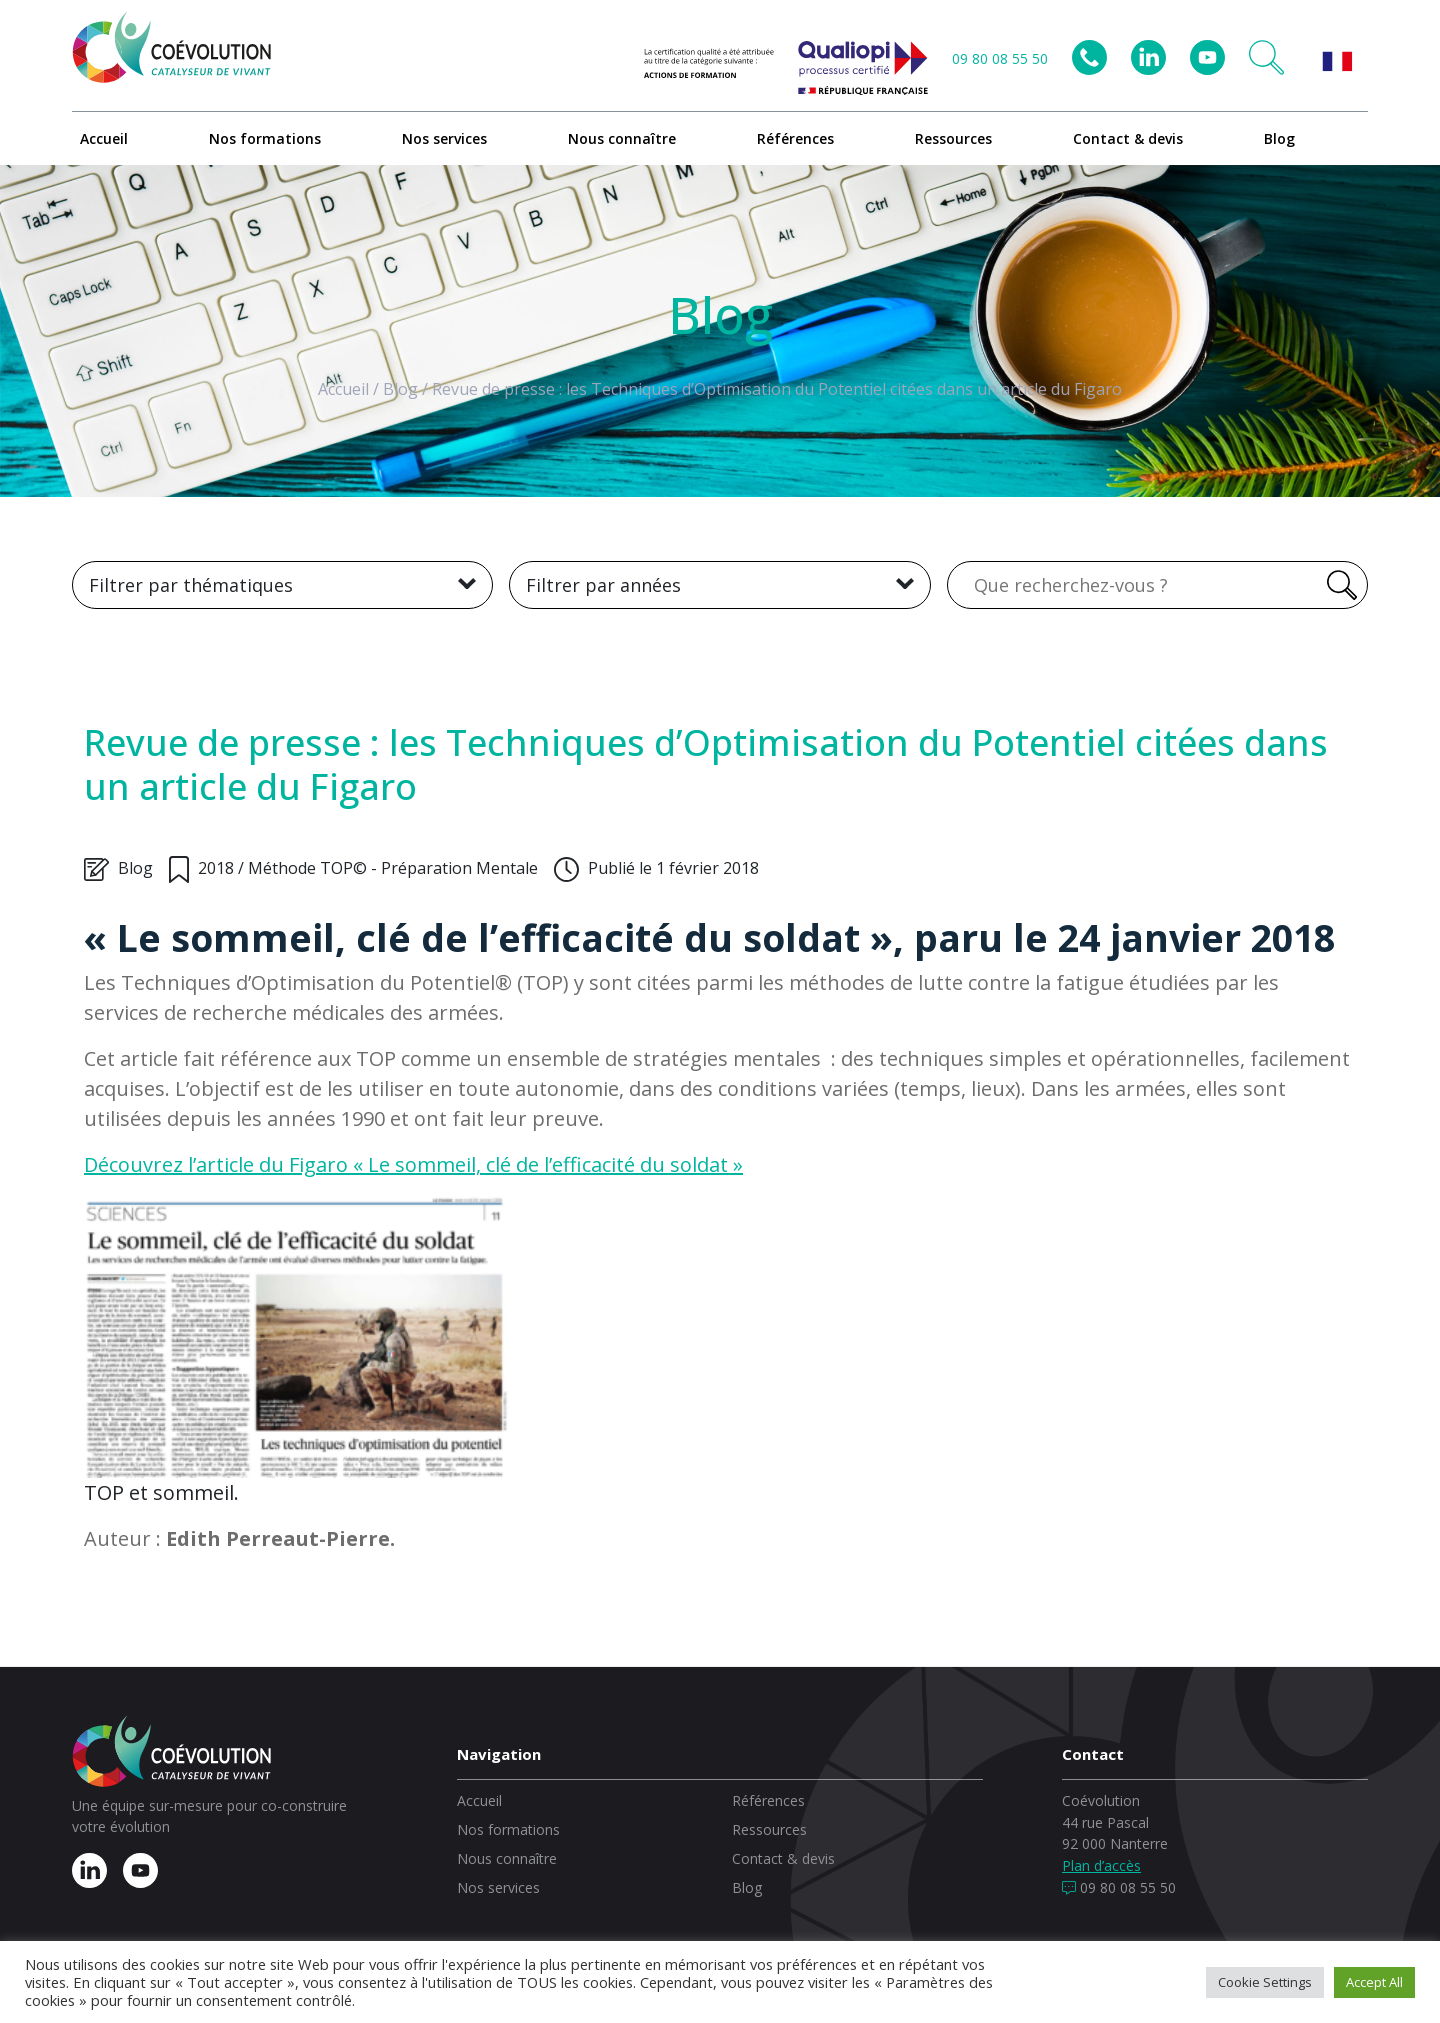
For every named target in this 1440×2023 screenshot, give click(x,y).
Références (795, 138)
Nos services (444, 138)
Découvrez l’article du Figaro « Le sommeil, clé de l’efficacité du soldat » (413, 1164)
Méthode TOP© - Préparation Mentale (393, 868)
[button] (1266, 57)
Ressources (953, 138)
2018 (216, 868)
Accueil (104, 138)
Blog (1279, 138)
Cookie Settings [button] (1265, 1982)
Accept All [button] (1374, 1982)
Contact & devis (1128, 138)
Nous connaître (622, 138)
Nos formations (265, 138)
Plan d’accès (1101, 1865)
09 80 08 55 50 (1000, 58)
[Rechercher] (1339, 585)
